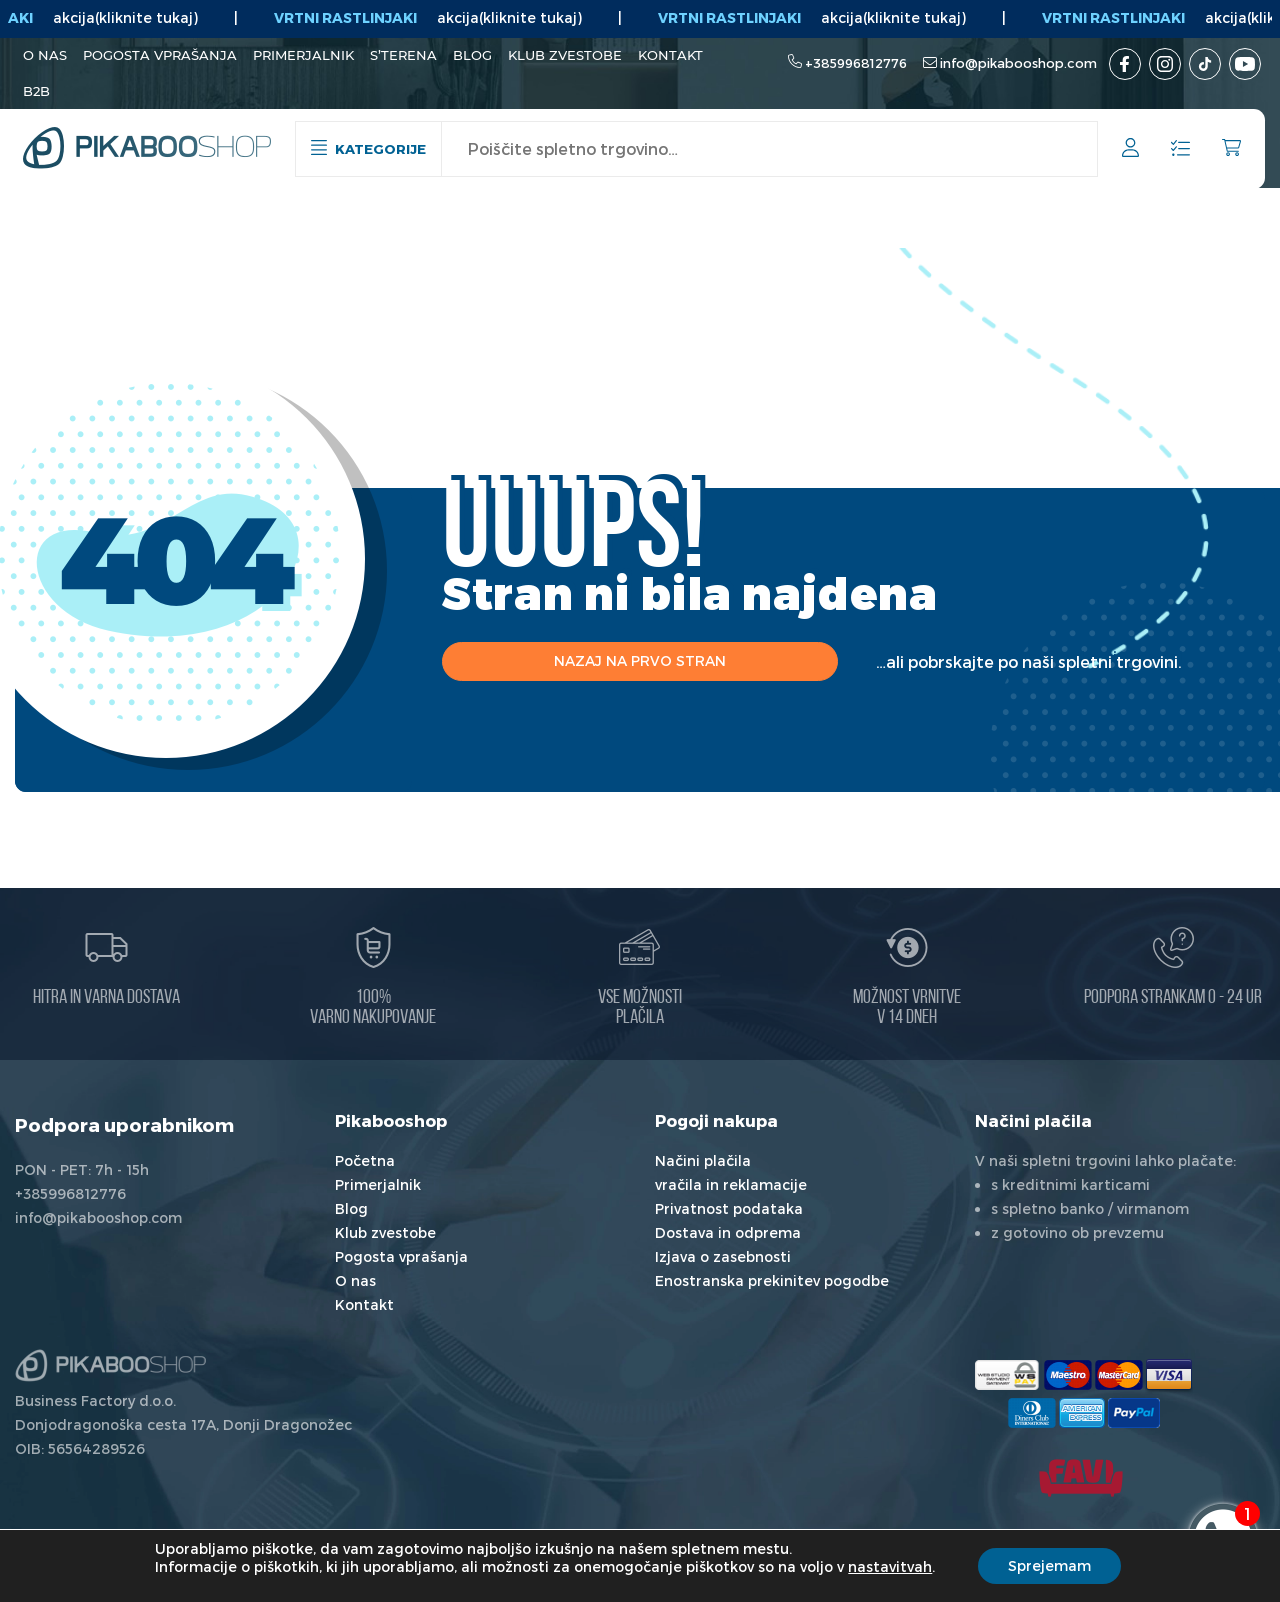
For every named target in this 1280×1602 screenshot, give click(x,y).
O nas (45, 55)
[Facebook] (1125, 64)
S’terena (403, 55)
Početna (365, 1160)
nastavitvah (890, 1566)
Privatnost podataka (729, 1208)
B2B (36, 91)
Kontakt (670, 55)
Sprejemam (1049, 1565)
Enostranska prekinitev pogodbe (772, 1280)
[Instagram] (1165, 64)
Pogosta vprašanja (160, 55)
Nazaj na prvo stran (640, 660)
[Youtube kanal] (1245, 64)
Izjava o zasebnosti (723, 1256)
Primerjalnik (303, 55)
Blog (472, 55)
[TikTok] (1205, 64)
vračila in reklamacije (731, 1184)
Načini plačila (703, 1160)
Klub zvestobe (565, 55)
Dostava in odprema (728, 1232)
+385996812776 (856, 63)
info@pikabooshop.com (1018, 63)
